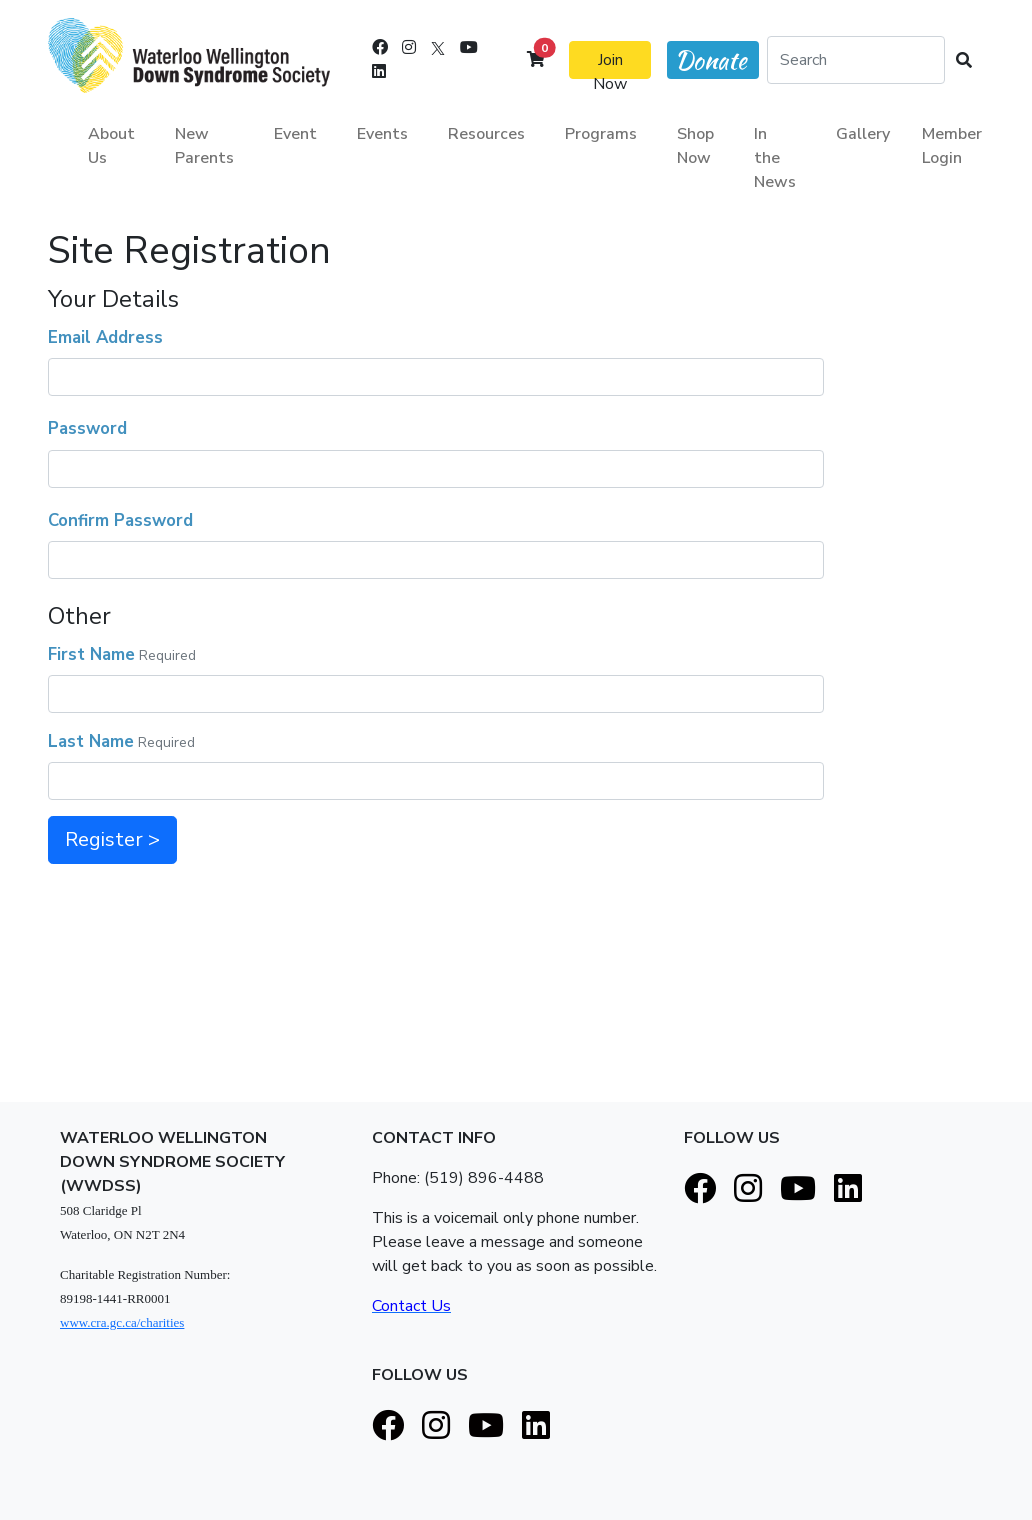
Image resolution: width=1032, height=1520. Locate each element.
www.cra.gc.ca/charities (122, 1322)
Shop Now (695, 146)
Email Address (105, 337)
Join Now (610, 64)
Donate (711, 60)
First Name (91, 654)
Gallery (863, 134)
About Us (111, 146)
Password (87, 428)
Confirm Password (120, 520)
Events (382, 134)
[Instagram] (409, 48)
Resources (486, 134)
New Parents (204, 146)
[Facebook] (380, 48)
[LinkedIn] (379, 72)
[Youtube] (469, 48)
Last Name (91, 741)
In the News (775, 158)
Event (295, 134)
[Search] (856, 60)
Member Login (952, 146)
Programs (601, 134)
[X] (438, 48)
